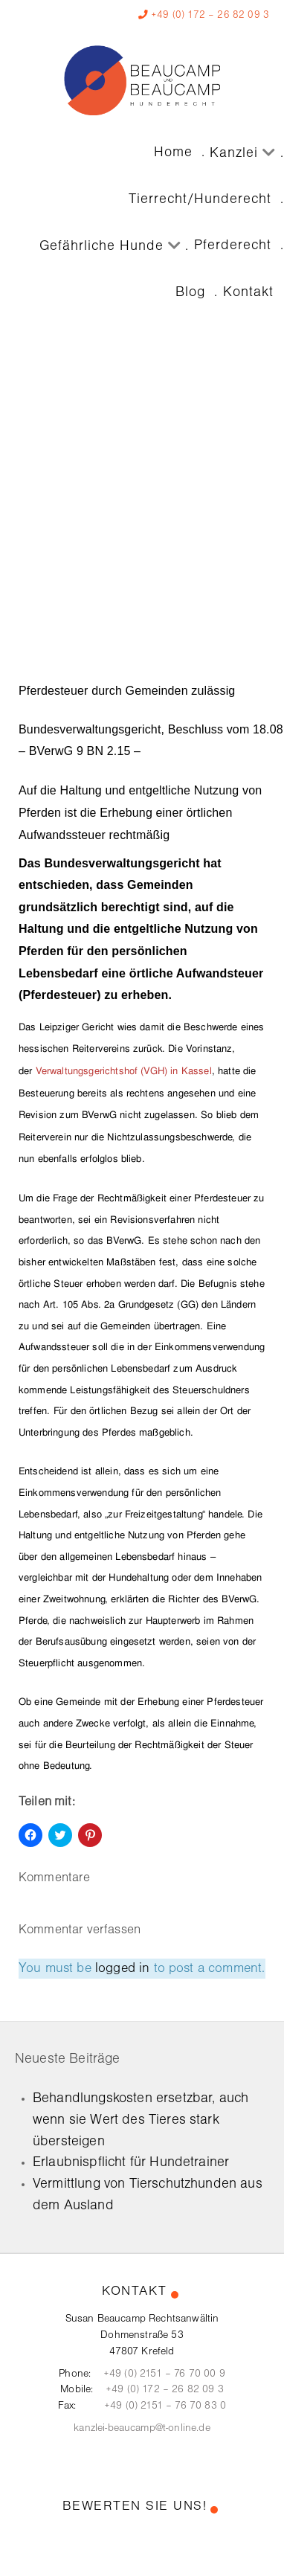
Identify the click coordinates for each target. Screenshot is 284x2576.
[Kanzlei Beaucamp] (142, 80)
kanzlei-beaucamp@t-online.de (142, 2428)
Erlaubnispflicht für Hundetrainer (131, 2162)
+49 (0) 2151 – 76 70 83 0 (165, 2406)
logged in (122, 1968)
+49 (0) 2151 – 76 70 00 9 (164, 2374)
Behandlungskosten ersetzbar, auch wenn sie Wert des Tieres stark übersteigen (140, 2120)
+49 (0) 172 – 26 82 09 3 (210, 15)
